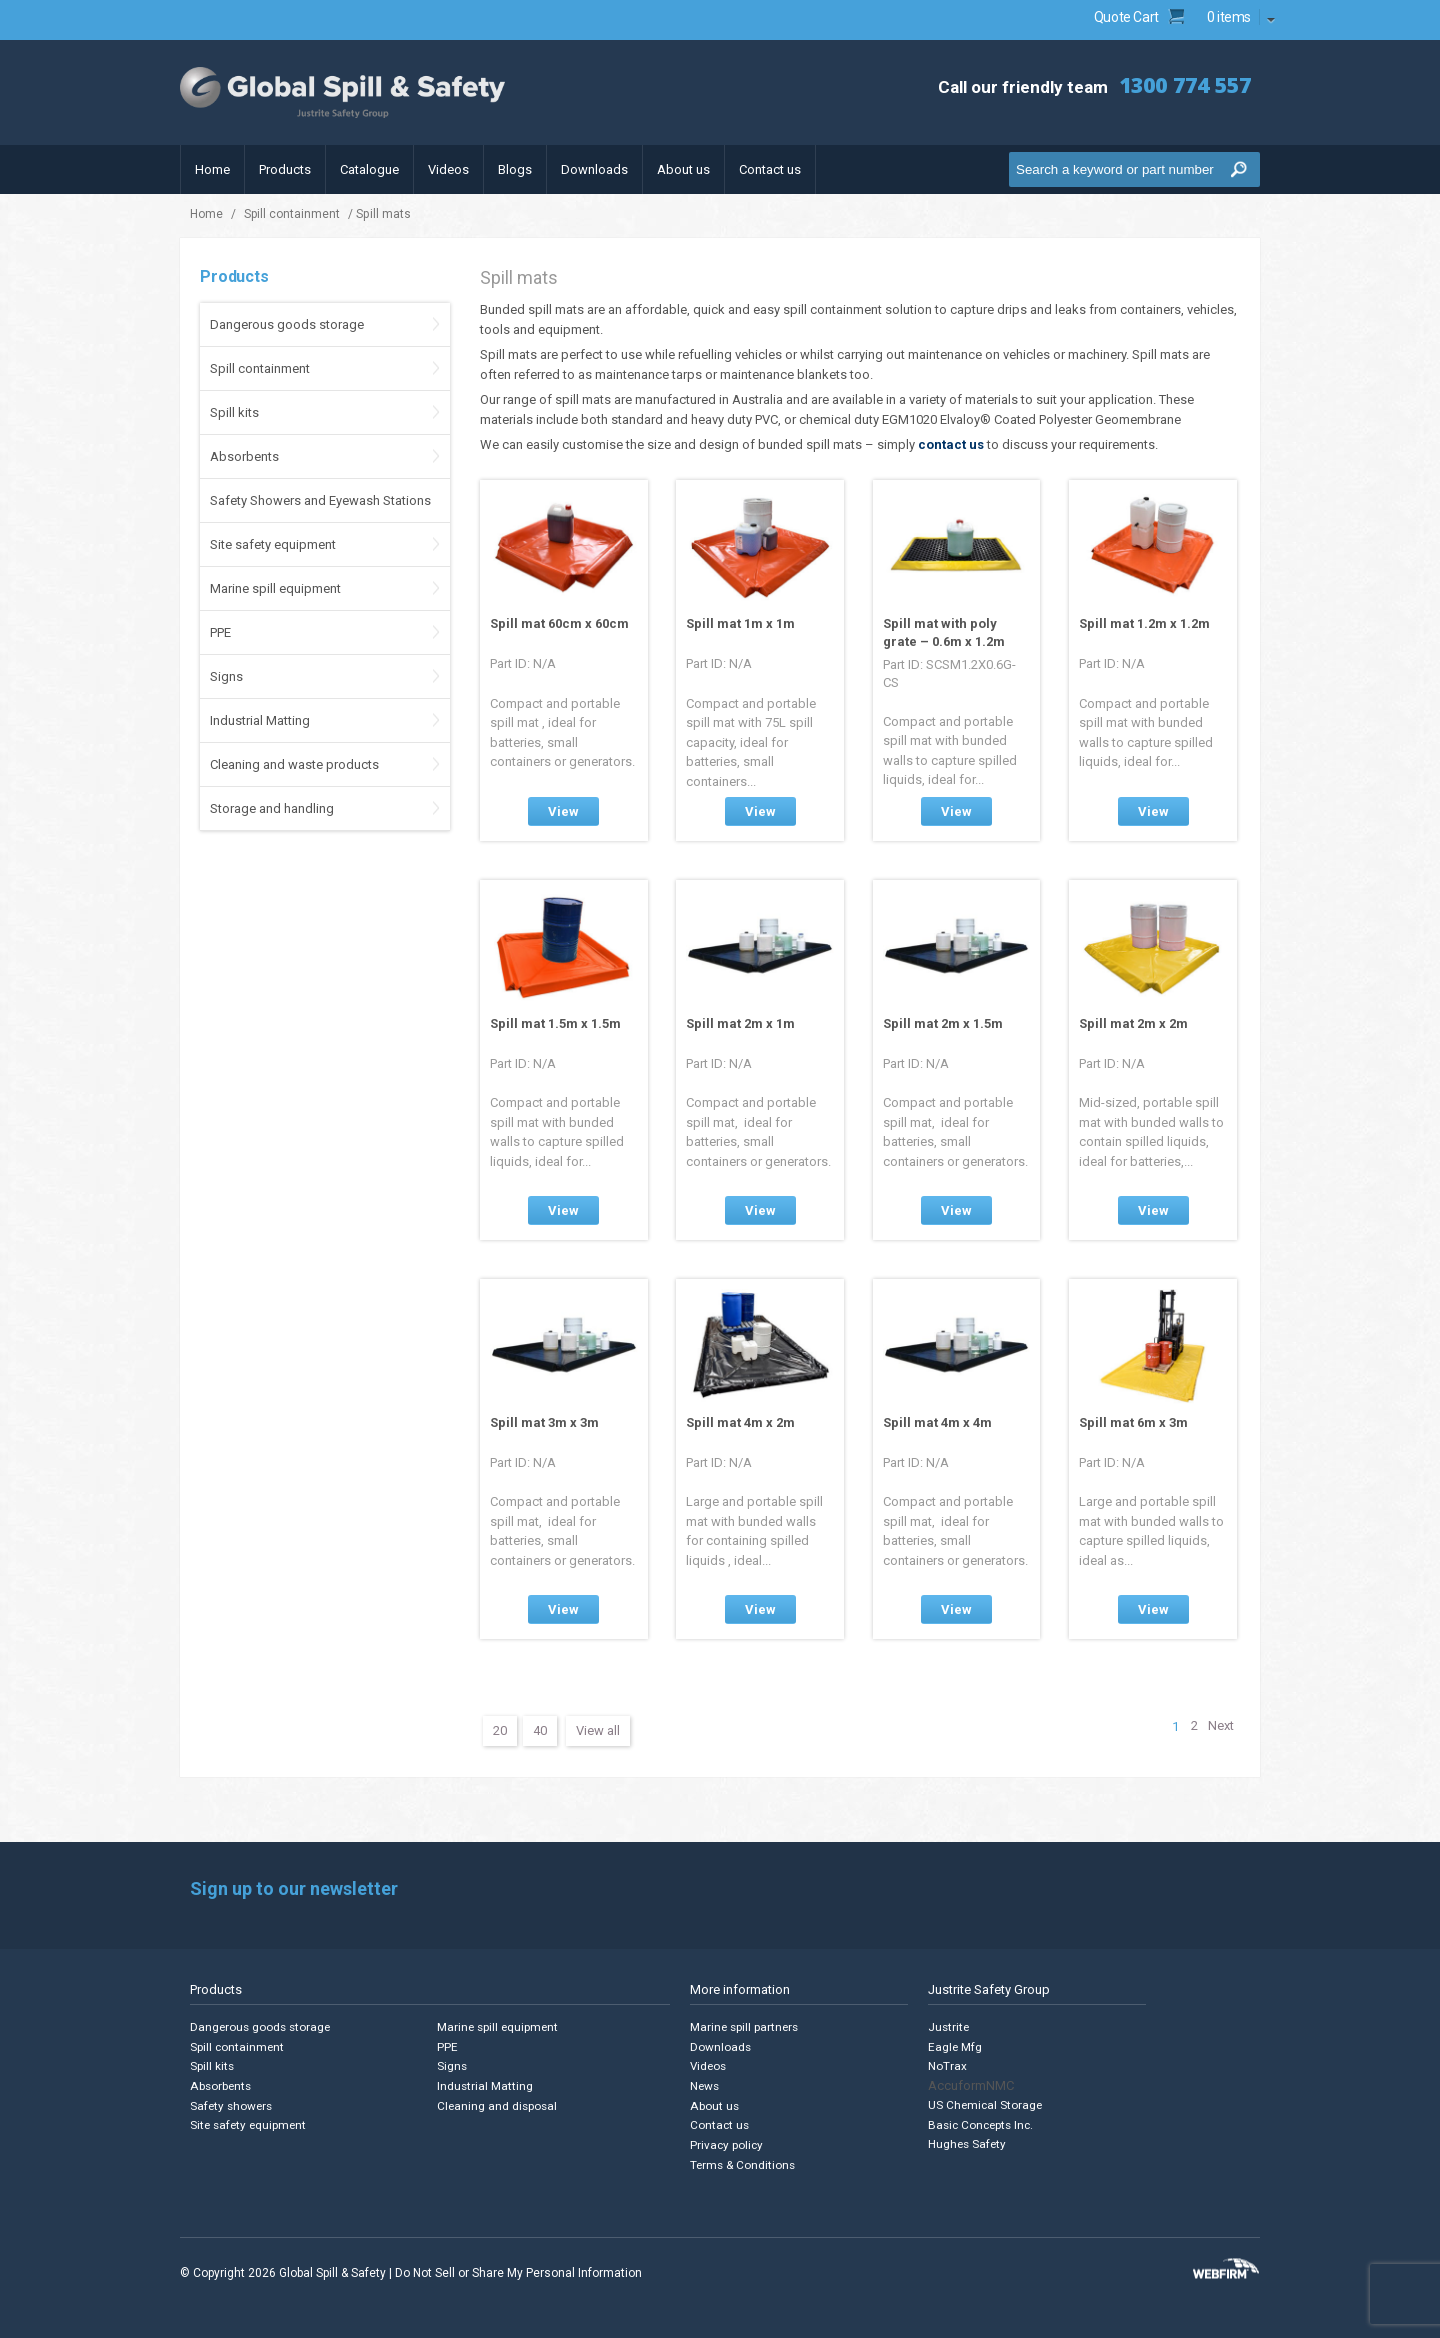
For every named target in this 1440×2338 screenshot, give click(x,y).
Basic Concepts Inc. (981, 2122)
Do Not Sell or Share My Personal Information (518, 2268)
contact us (951, 444)
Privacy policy (726, 2141)
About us (683, 169)
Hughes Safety (966, 2141)
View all (598, 1730)
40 (540, 1730)
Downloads (594, 169)
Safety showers (230, 2103)
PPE (220, 632)
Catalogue (369, 169)
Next (1220, 1726)
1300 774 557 (1175, 84)
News (704, 2084)
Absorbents (244, 456)
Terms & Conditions (742, 2160)
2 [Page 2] (1190, 1726)
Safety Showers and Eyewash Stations (320, 500)
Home (212, 169)
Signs (226, 676)
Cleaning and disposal (496, 2103)
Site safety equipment (273, 544)
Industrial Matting (260, 720)
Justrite (948, 2027)
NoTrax (946, 2065)
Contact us (770, 169)
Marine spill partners (744, 2027)
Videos (448, 169)
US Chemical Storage (984, 2103)
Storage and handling (272, 808)
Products (285, 169)
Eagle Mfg (954, 2046)
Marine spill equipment (275, 588)
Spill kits (234, 412)
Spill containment (292, 214)
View (563, 811)
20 (500, 1730)
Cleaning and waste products (294, 764)
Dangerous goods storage (287, 324)
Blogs (515, 169)
